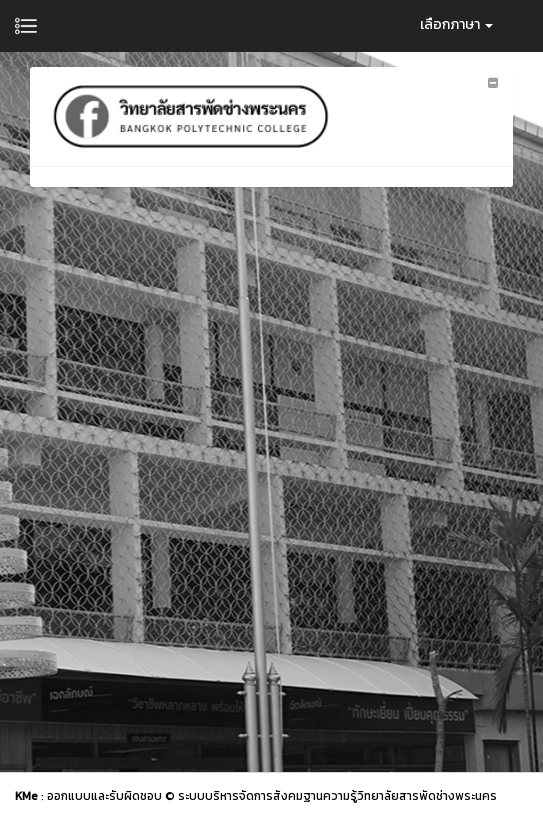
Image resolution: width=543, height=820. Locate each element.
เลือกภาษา (456, 24)
